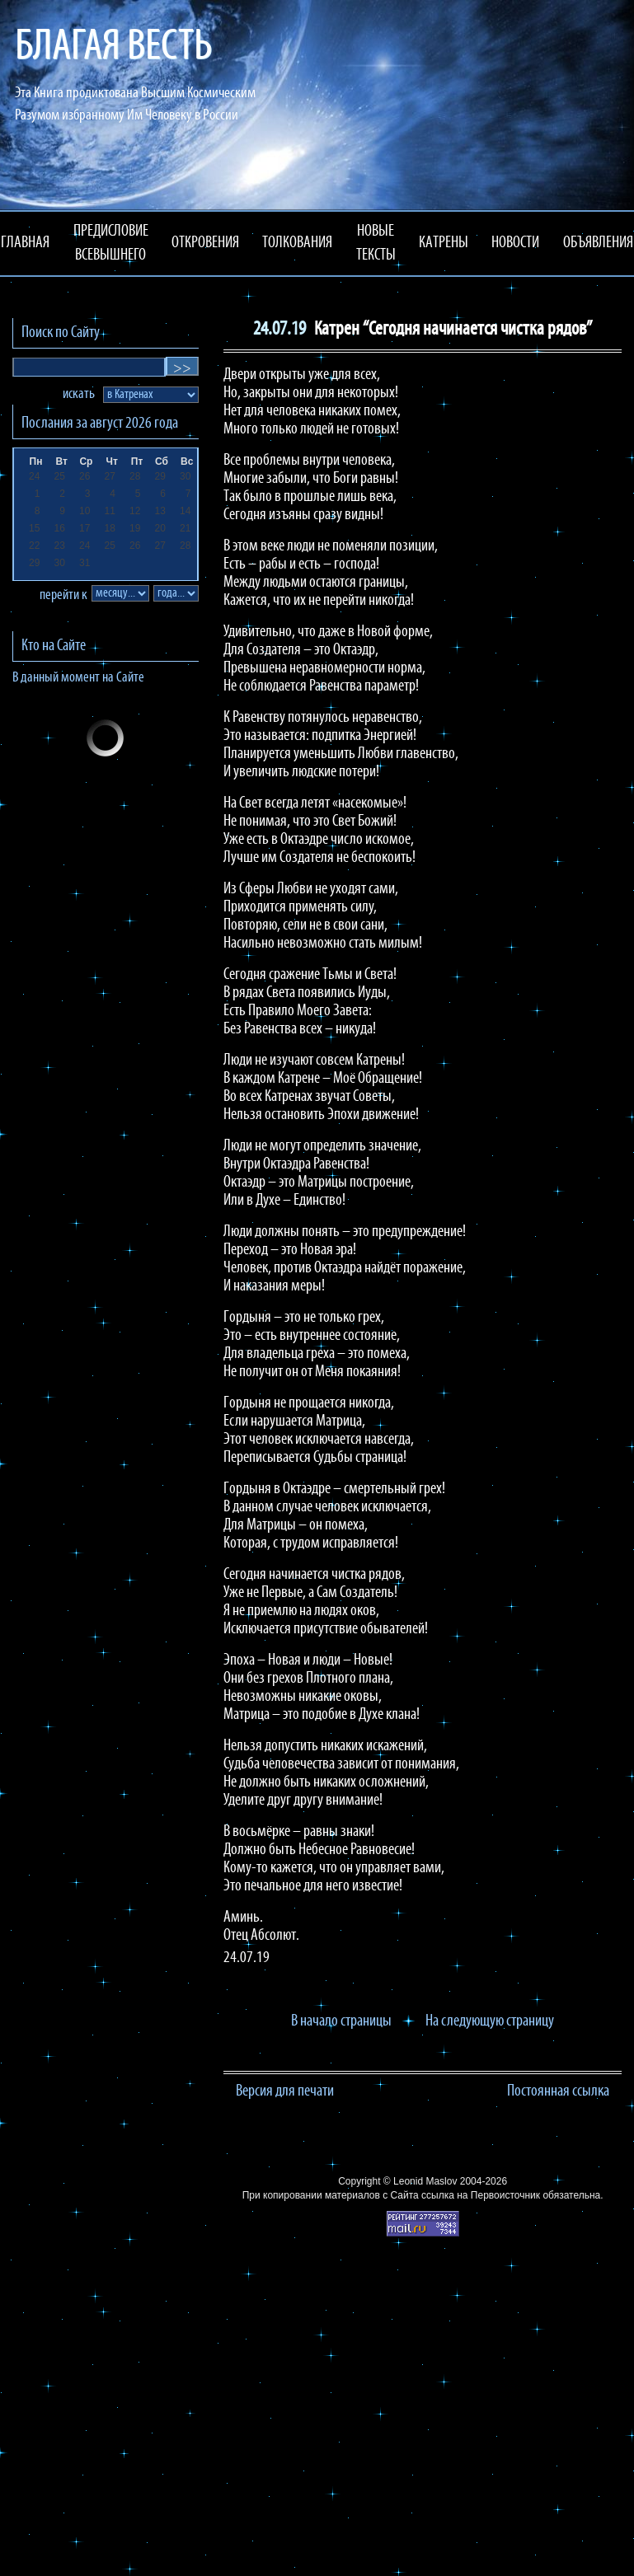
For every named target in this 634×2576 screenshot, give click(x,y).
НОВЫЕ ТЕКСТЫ (376, 243)
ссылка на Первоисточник (480, 2195)
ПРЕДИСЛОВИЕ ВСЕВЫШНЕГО (110, 243)
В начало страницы (341, 2021)
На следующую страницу (489, 2021)
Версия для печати (285, 2091)
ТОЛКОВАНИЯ (297, 243)
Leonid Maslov (425, 2181)
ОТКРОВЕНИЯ (205, 243)
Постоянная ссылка (558, 2091)
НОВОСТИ (515, 243)
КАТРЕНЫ (443, 243)
